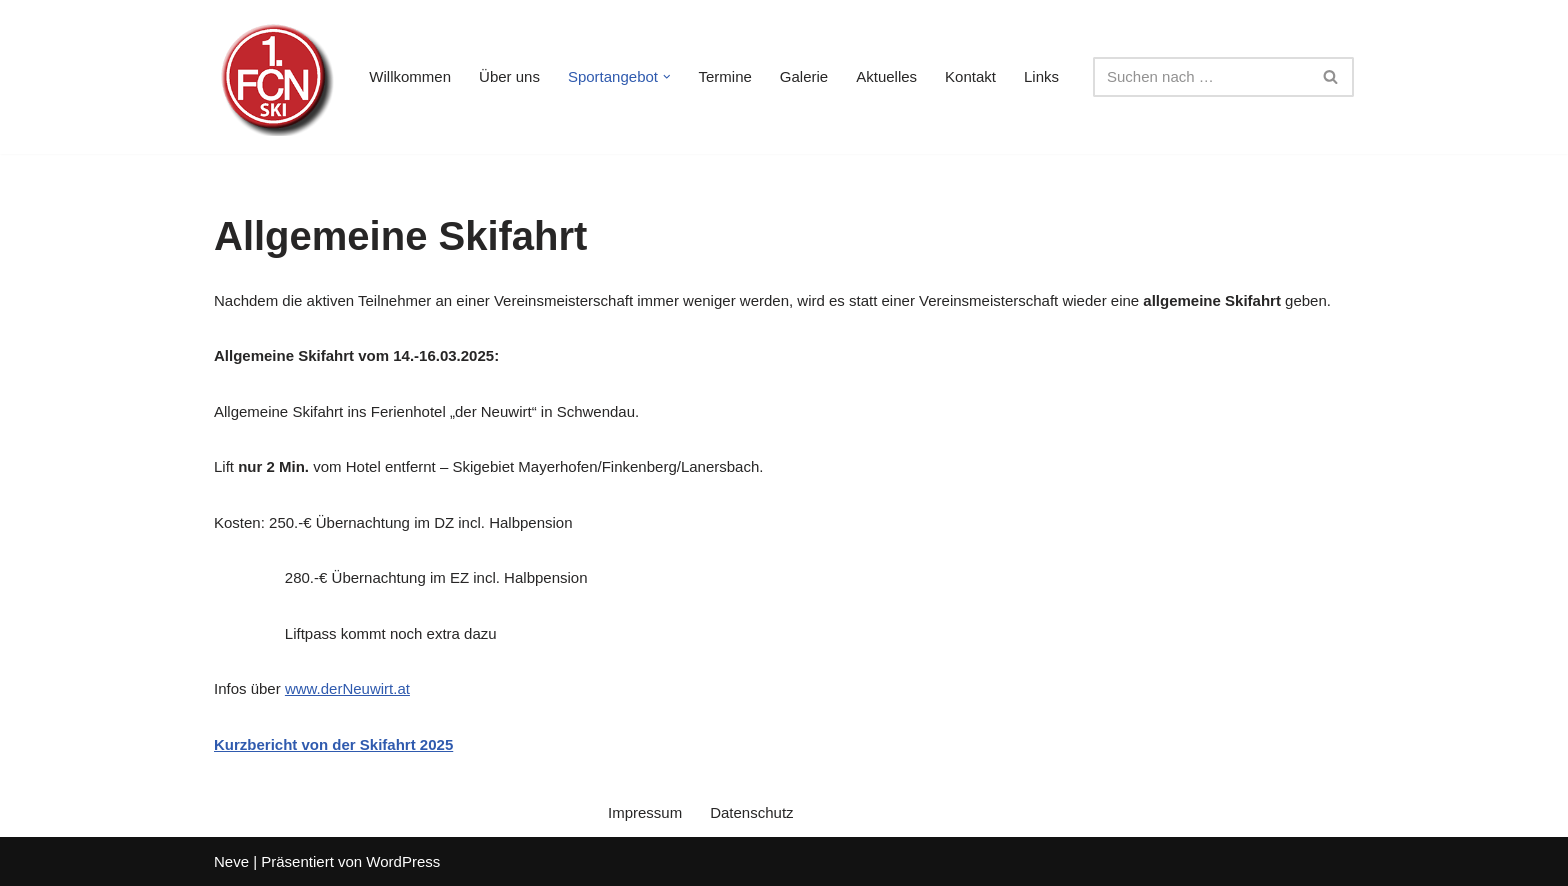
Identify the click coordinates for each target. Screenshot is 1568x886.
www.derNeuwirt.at (347, 688)
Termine (725, 76)
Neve (231, 861)
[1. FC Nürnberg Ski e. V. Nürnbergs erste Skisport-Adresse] (274, 77)
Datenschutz (751, 812)
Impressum (645, 812)
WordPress (403, 861)
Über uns (509, 76)
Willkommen (410, 76)
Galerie (804, 76)
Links (1041, 76)
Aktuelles (886, 76)
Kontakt (970, 76)
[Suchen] (1201, 77)
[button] (667, 77)
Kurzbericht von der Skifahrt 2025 (333, 744)
